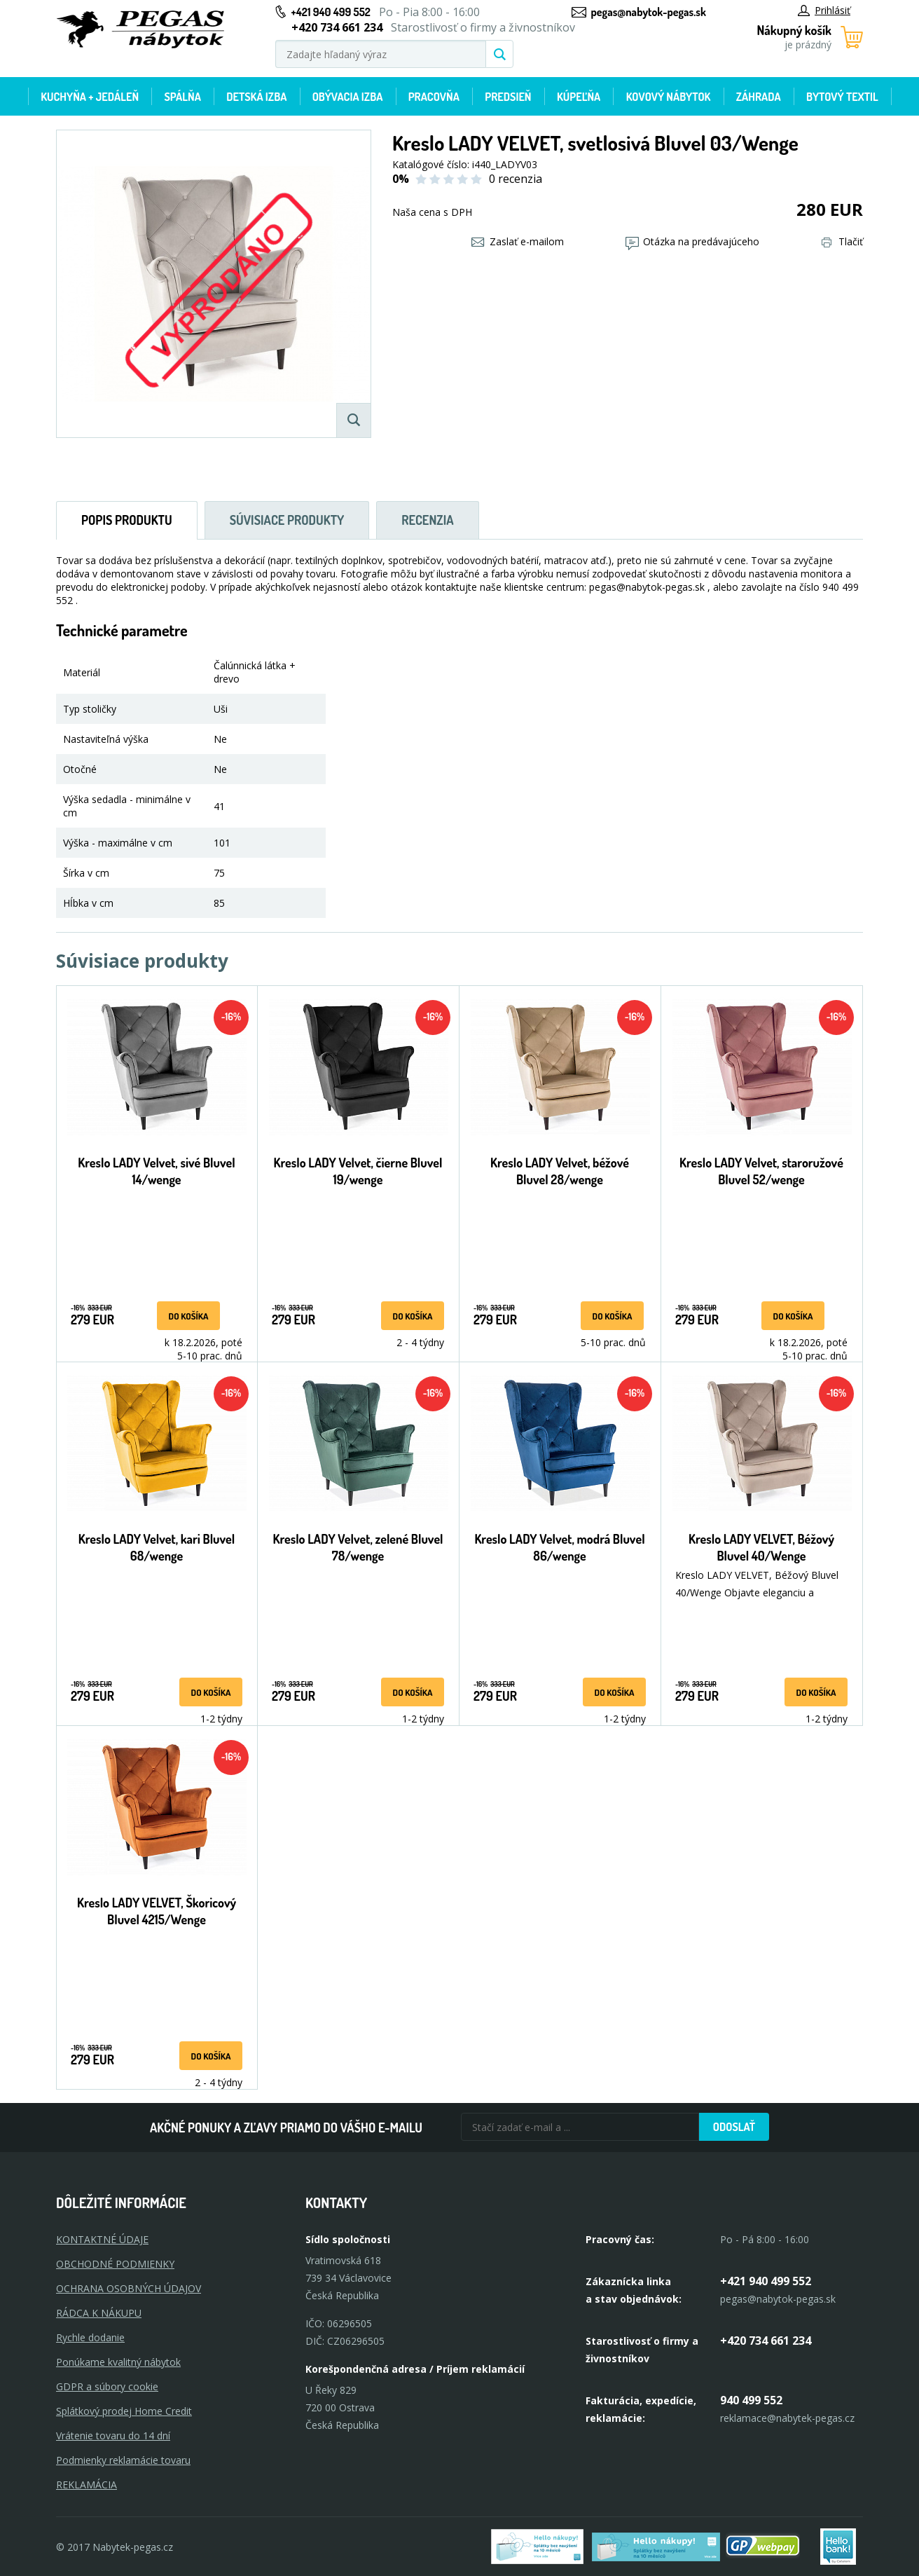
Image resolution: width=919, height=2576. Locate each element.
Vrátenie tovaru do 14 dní (113, 2435)
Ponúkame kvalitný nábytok (118, 2362)
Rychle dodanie (90, 2337)
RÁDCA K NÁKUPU (98, 2313)
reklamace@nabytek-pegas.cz (787, 2418)
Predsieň (508, 97)
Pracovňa (434, 97)
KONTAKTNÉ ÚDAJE (102, 2239)
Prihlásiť (824, 10)
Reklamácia (86, 2484)
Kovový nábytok (668, 97)
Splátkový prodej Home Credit (124, 2411)
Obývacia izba (347, 97)
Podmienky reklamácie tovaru (123, 2460)
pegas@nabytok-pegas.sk (648, 12)
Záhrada (758, 97)
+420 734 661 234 (765, 2340)
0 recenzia (515, 178)
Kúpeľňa (578, 97)
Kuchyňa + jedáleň (90, 97)
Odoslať (734, 2127)
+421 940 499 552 (331, 12)
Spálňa (182, 97)
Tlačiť (842, 241)
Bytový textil (842, 97)
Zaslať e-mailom (517, 241)
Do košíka (189, 1316)
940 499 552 (751, 2400)
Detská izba (256, 97)
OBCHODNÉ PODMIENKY (115, 2263)
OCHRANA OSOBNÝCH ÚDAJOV (128, 2288)
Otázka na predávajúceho (692, 241)
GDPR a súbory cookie (107, 2386)
